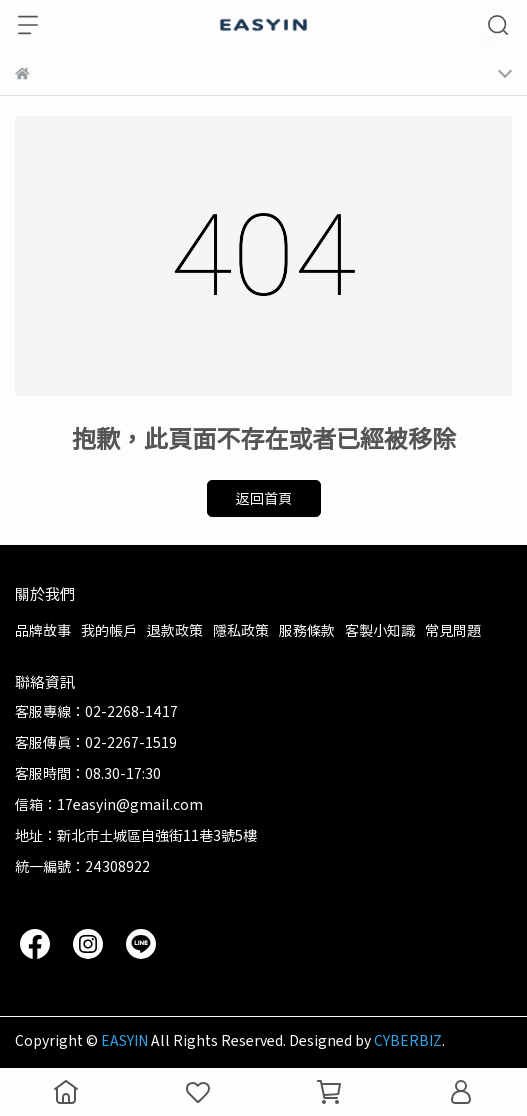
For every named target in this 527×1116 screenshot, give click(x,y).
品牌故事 (43, 630)
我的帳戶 (109, 630)
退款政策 (175, 630)
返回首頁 (264, 498)
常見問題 (453, 630)
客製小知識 (380, 630)
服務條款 (307, 630)
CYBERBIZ (408, 1040)
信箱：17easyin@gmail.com (109, 804)
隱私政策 (241, 630)
